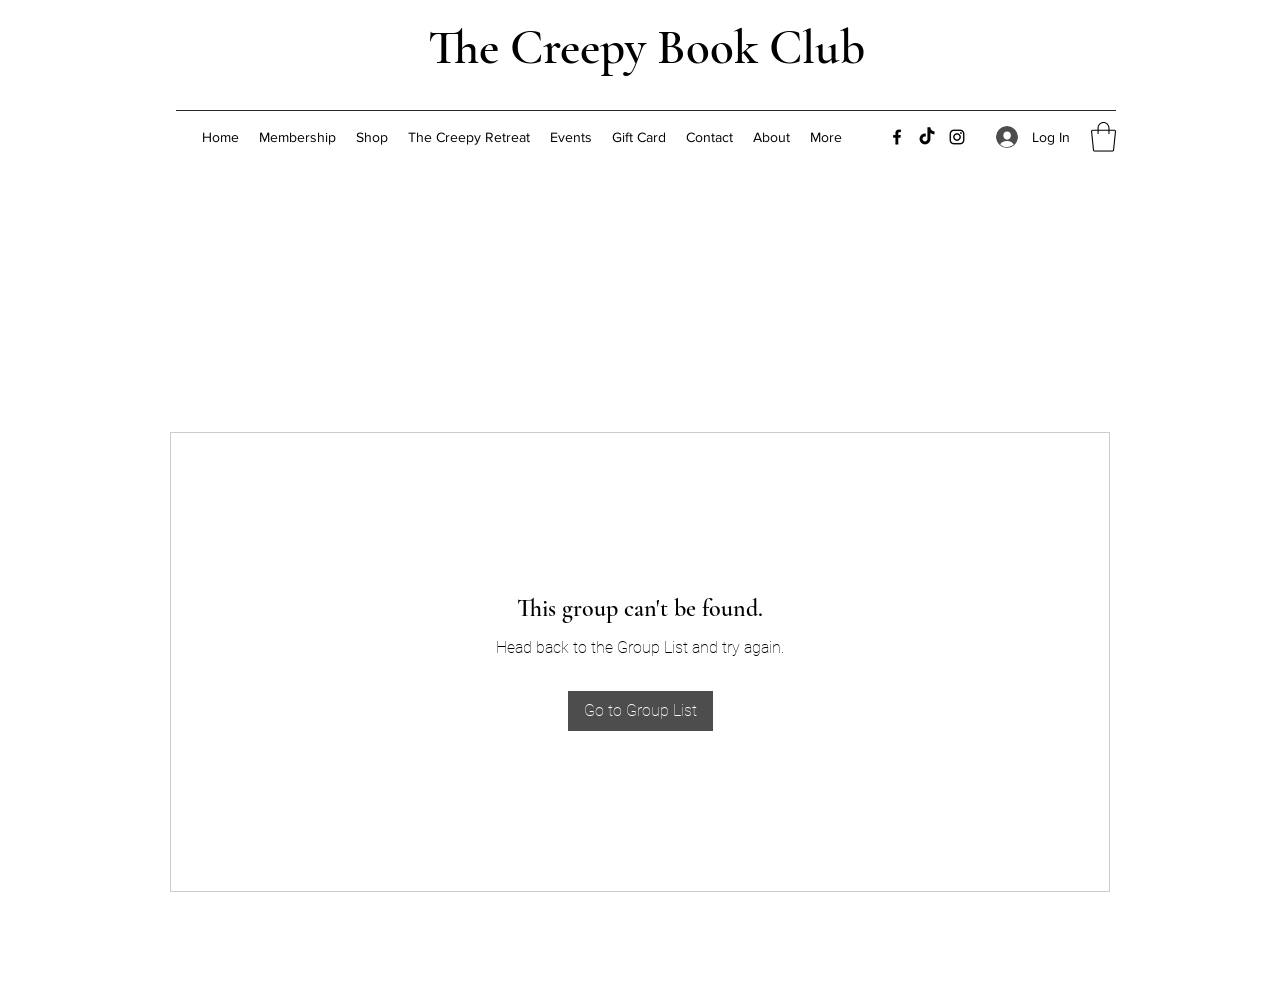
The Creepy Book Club (646, 47)
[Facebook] (897, 137)
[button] (1103, 137)
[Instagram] (957, 137)
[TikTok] (927, 137)
